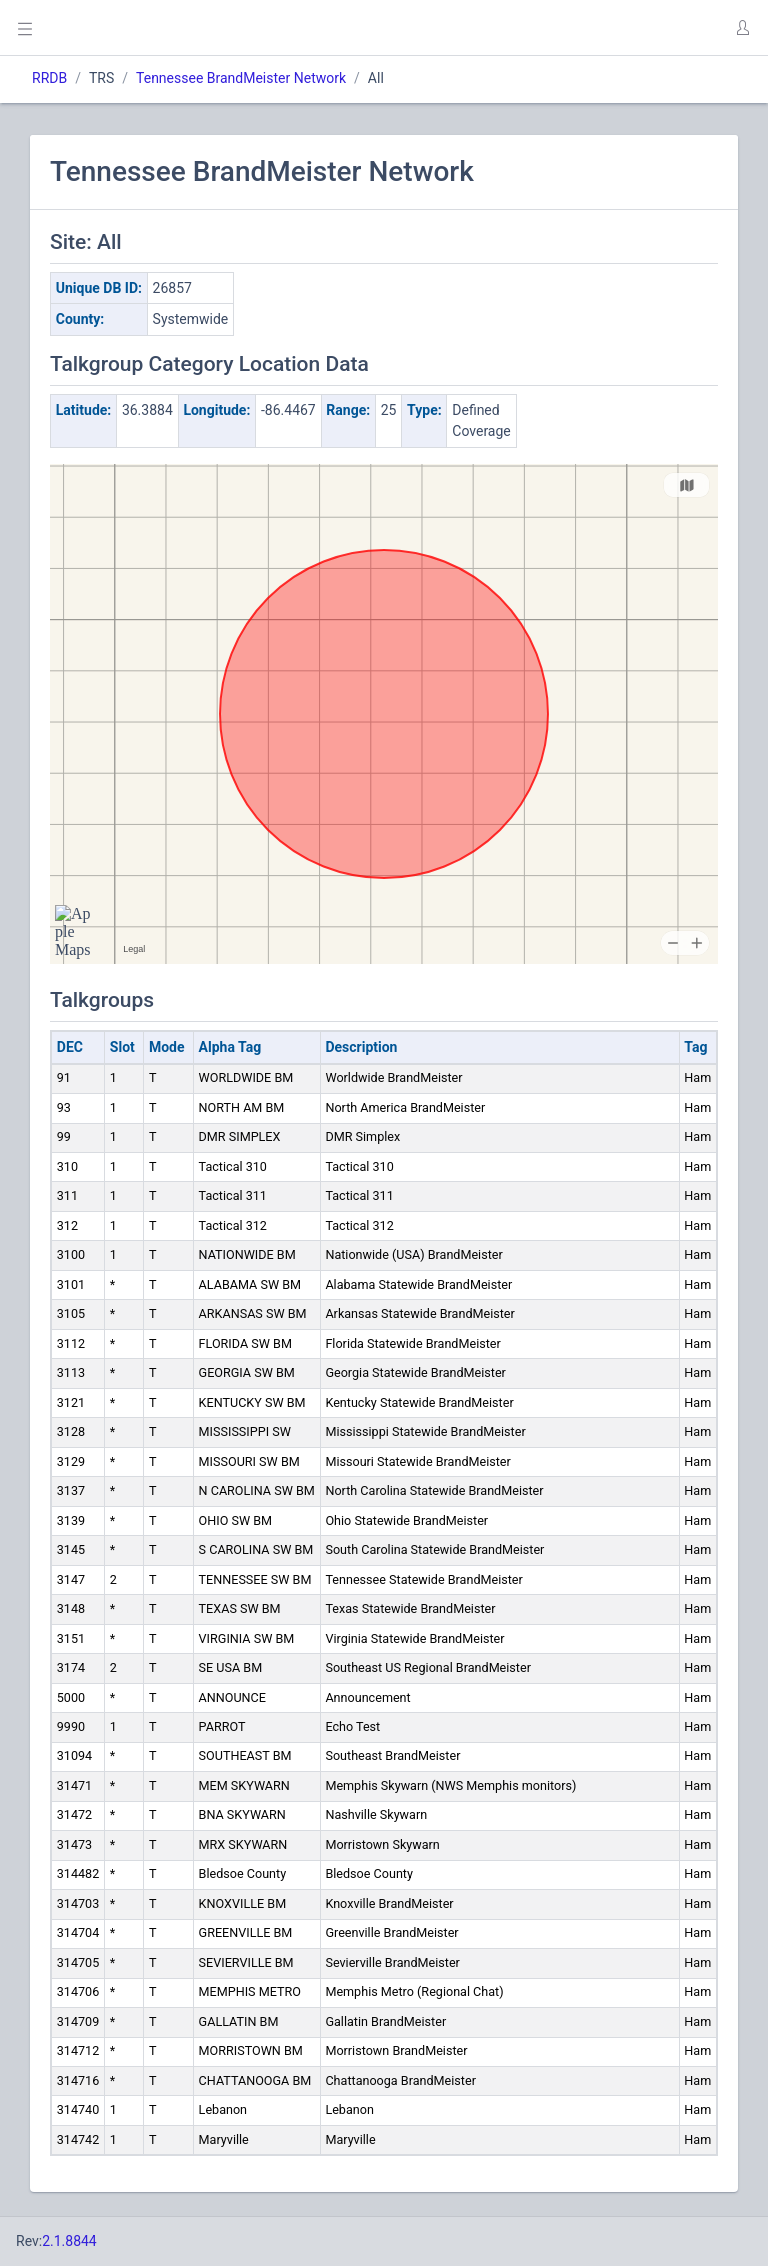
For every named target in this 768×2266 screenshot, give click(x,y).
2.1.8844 (69, 2241)
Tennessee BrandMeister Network (241, 78)
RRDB (49, 78)
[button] (742, 28)
